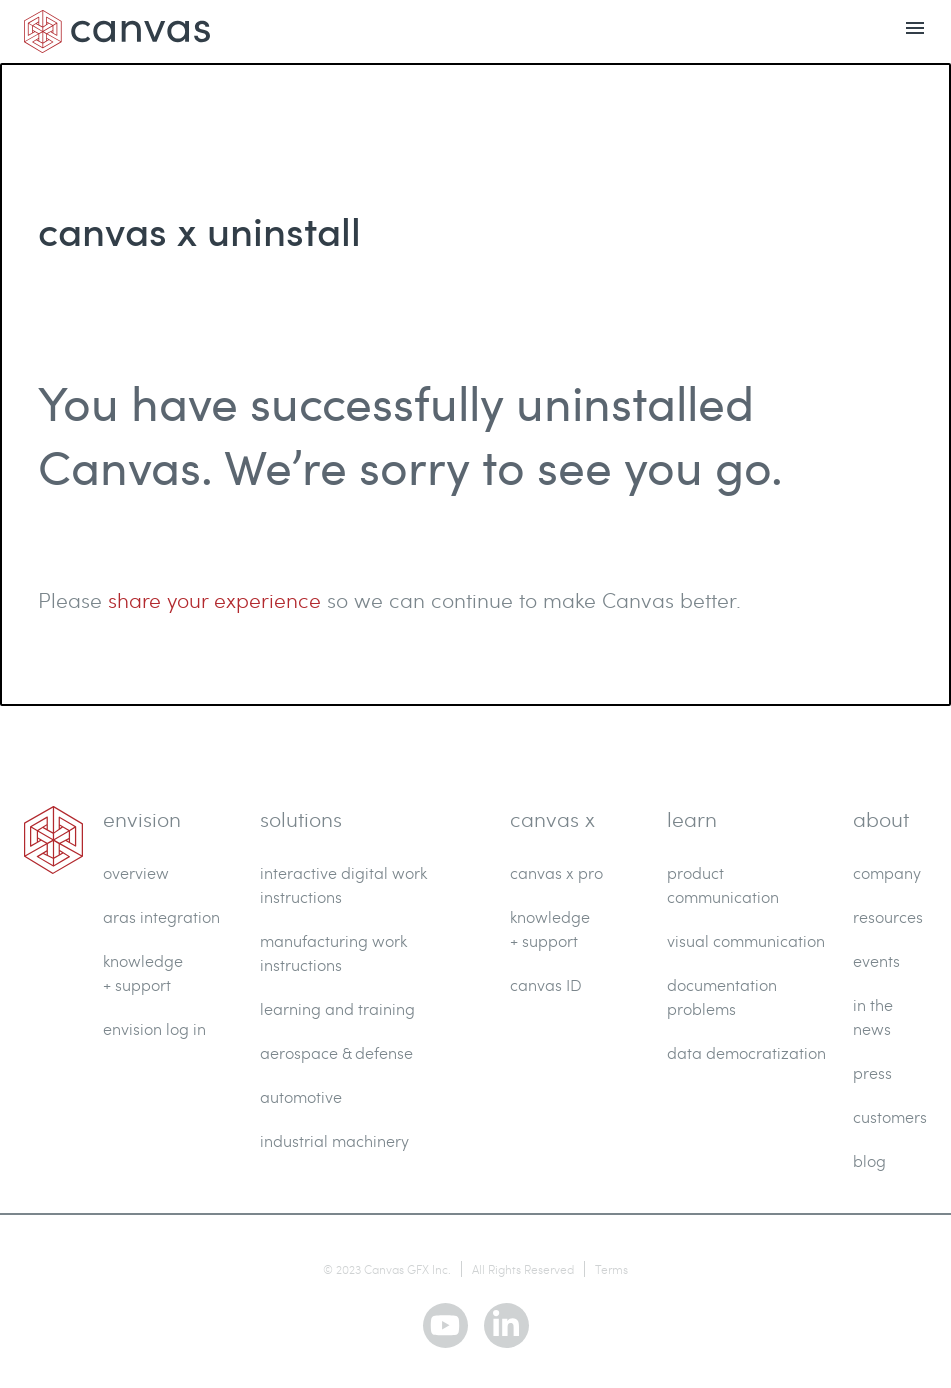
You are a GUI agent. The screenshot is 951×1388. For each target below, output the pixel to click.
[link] (53, 839)
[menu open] (915, 31)
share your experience (214, 599)
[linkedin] (506, 1325)
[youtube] (445, 1325)
